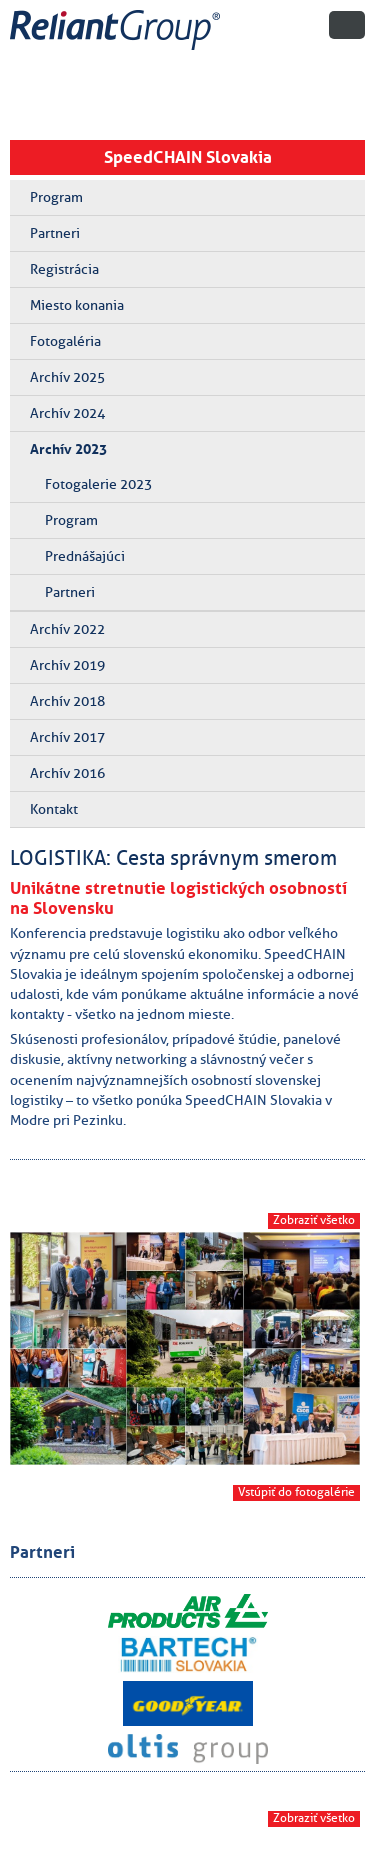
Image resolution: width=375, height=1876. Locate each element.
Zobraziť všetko (314, 1220)
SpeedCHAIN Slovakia (188, 157)
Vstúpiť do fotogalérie (296, 1492)
